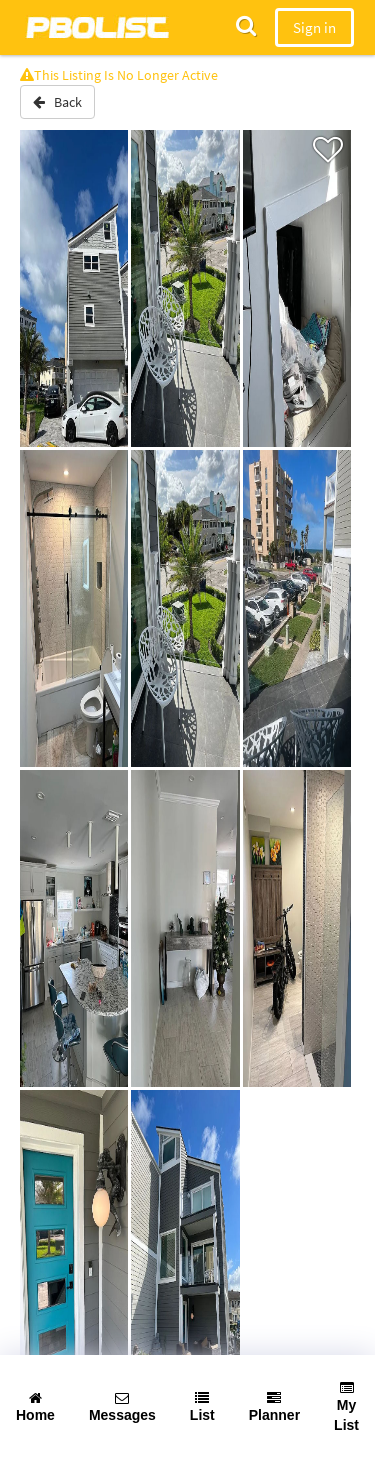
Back (57, 102)
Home (35, 1407)
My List (346, 1407)
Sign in (314, 27)
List (202, 1407)
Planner (274, 1407)
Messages (122, 1407)
